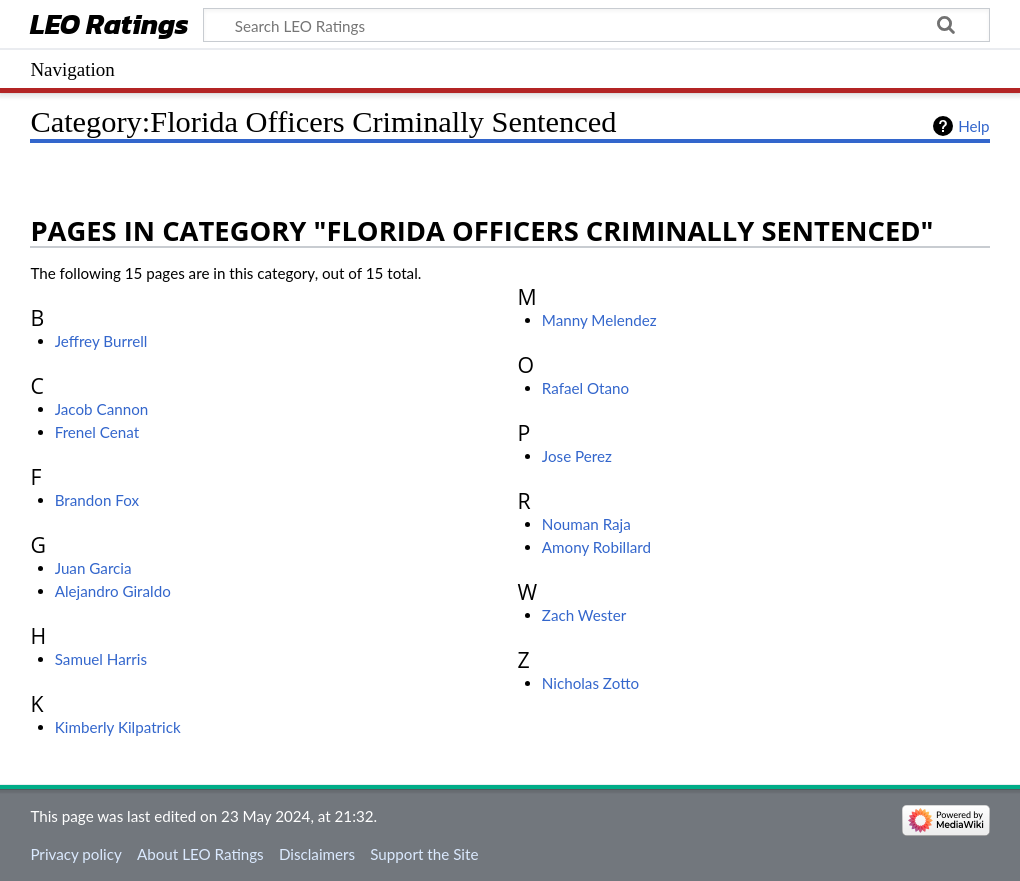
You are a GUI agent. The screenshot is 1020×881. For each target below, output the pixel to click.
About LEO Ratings (200, 854)
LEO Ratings (109, 26)
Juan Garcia (93, 568)
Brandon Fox (97, 500)
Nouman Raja (586, 524)
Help (973, 126)
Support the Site (424, 854)
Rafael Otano (585, 388)
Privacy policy (75, 854)
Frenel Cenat (97, 432)
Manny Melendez (599, 320)
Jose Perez (577, 456)
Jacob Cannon (102, 409)
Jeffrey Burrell (101, 341)
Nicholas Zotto (590, 683)
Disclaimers (317, 854)
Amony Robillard (596, 547)
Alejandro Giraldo (113, 591)
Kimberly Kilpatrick (118, 727)
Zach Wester (584, 615)
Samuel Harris (101, 659)
